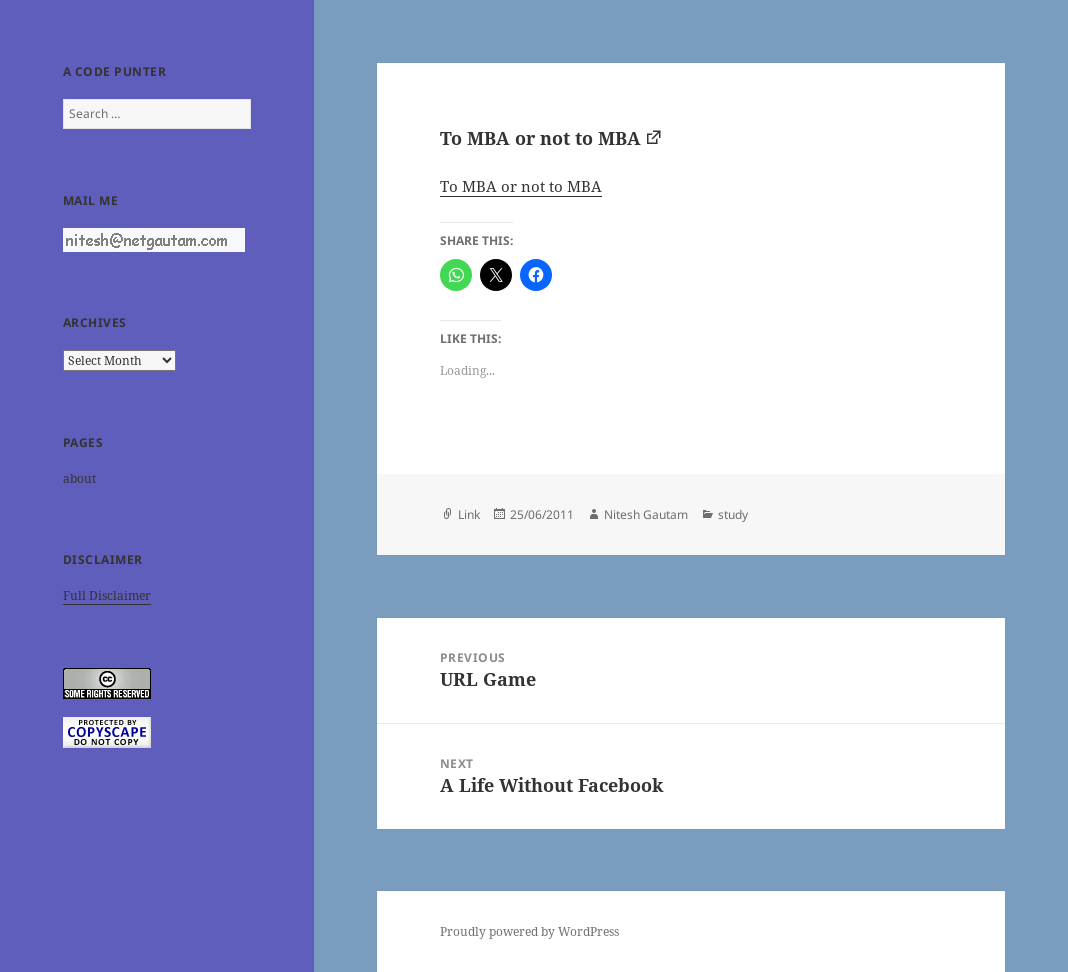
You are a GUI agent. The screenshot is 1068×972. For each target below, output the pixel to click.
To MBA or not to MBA (540, 138)
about (79, 478)
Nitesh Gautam (646, 514)
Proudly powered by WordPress (529, 931)
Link (469, 514)
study (733, 514)
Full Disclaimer (107, 595)
